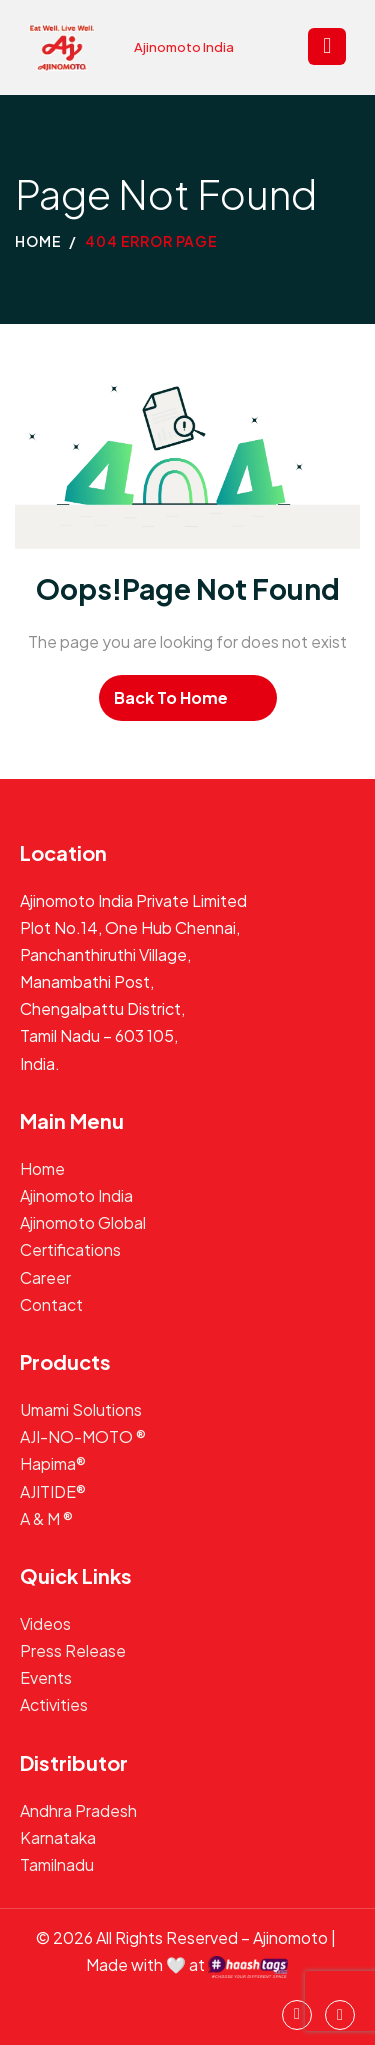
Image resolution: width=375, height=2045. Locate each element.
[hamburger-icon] (327, 46)
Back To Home (171, 697)
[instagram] (297, 2015)
